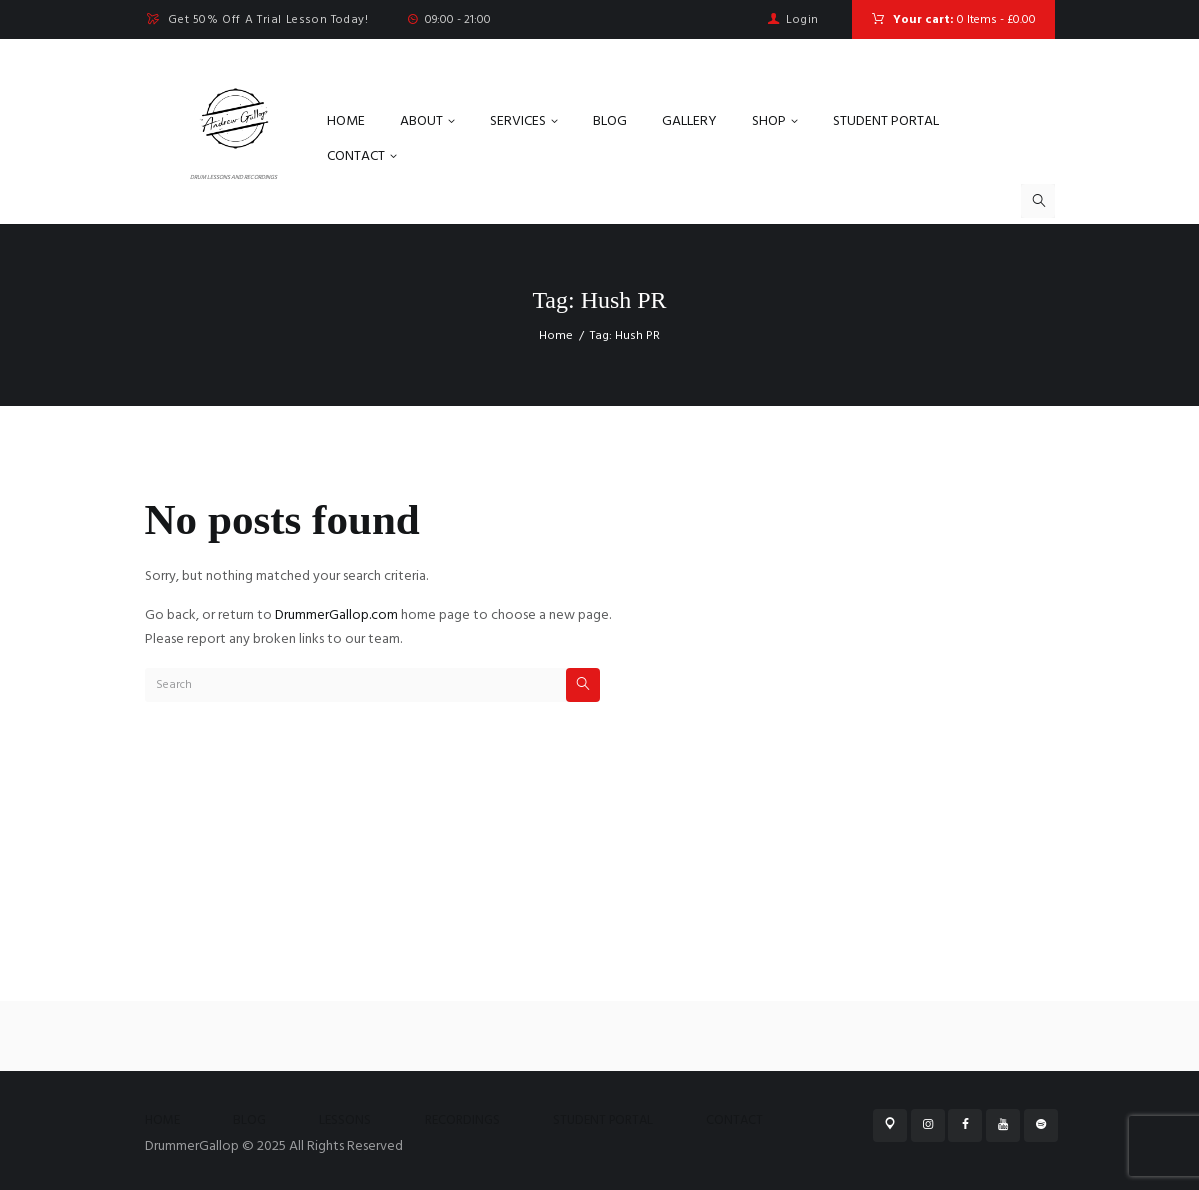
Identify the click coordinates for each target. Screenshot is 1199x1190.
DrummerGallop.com (336, 615)
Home (556, 336)
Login (802, 20)
